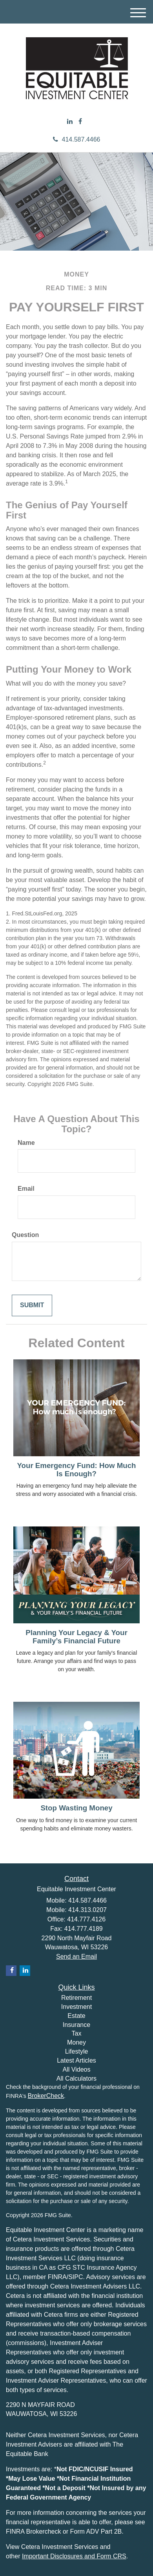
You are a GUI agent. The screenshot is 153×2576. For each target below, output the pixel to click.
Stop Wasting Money (76, 1808)
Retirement (76, 1997)
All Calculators (76, 2078)
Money (76, 2042)
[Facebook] (80, 121)
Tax (77, 2033)
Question (25, 1235)
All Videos (77, 2069)
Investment (76, 2006)
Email (26, 1188)
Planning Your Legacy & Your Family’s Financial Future (76, 1636)
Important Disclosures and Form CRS (74, 2556)
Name (26, 1142)
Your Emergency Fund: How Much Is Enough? (76, 1469)
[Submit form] (32, 1305)
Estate (76, 2015)
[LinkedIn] (70, 121)
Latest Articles (76, 2060)
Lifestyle (76, 2051)
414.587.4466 (76, 139)
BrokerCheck (46, 2095)
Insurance (76, 2024)
